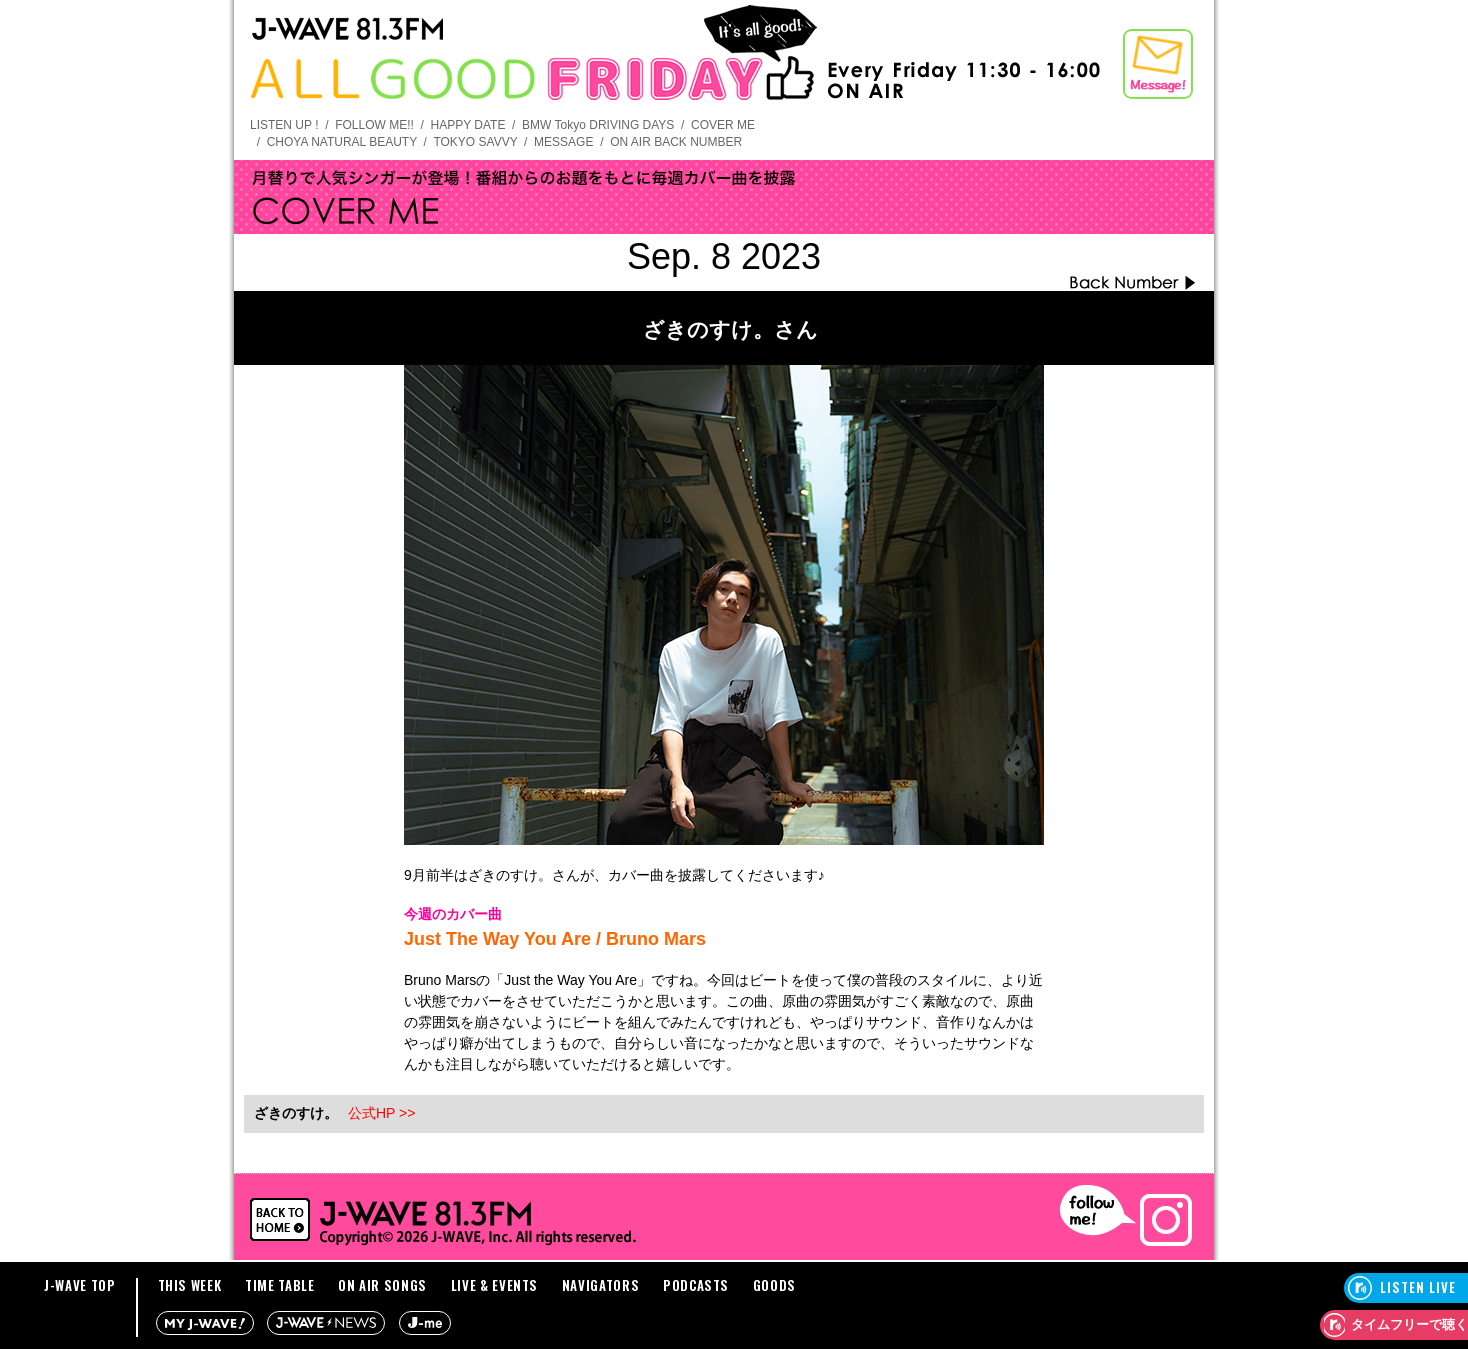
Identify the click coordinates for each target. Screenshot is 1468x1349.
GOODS (774, 1285)
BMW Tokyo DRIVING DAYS (598, 125)
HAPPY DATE (468, 125)
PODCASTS (696, 1285)
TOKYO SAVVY (475, 142)
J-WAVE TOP (80, 1285)
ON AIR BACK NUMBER (676, 142)
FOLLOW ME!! (374, 125)
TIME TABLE (280, 1285)
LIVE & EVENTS (494, 1285)
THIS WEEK (190, 1285)
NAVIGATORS (601, 1285)
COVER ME (723, 125)
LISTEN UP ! (284, 125)
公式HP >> (381, 1113)
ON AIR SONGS (382, 1285)
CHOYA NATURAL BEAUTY (342, 142)
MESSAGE (563, 142)
